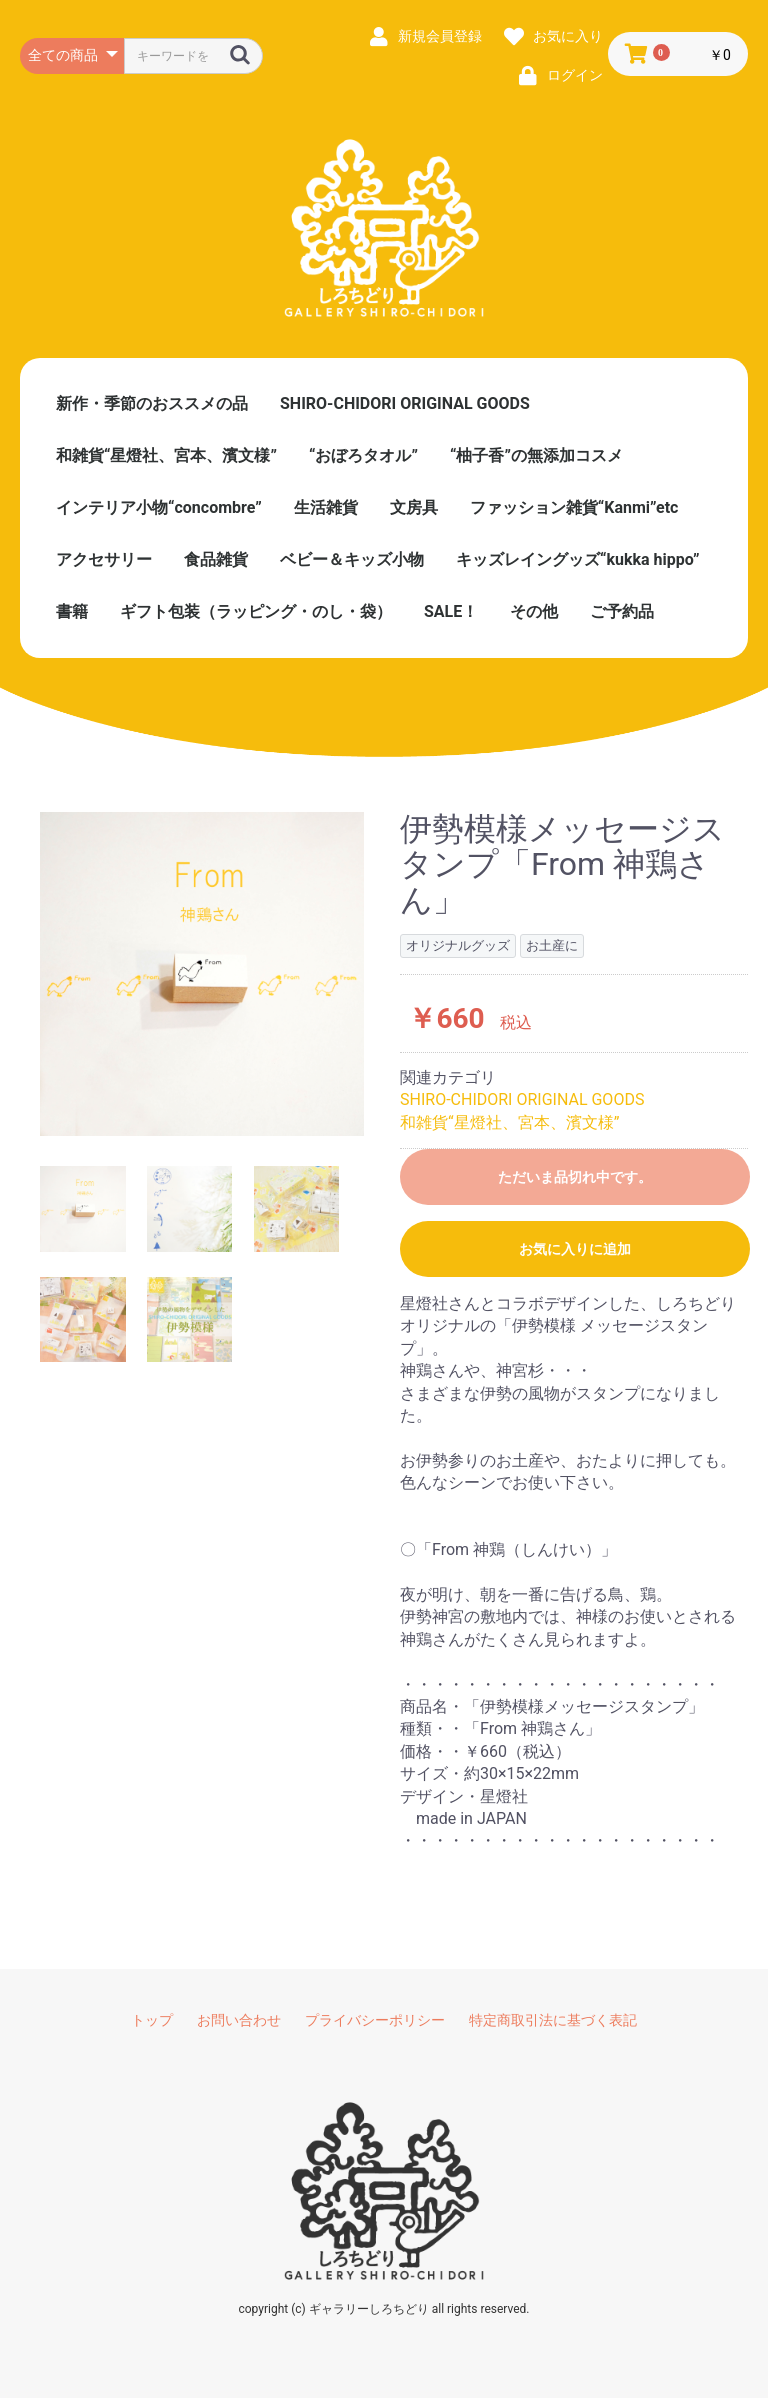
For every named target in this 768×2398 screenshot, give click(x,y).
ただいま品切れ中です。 (575, 1177)
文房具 (414, 507)
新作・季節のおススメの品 (152, 403)
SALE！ (451, 611)
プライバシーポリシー (375, 2020)
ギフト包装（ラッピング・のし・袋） (256, 611)
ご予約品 (622, 611)
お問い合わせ (239, 2020)
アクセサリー (104, 559)
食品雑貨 (216, 559)
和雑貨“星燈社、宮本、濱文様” (166, 455)
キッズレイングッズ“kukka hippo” (578, 559)
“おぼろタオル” (363, 455)
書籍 (72, 611)
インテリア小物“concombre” (159, 507)
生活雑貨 (326, 507)
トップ (152, 2020)
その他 (534, 611)
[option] (202, 974)
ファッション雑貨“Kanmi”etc (574, 507)
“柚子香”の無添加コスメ (536, 455)
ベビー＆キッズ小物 (352, 559)
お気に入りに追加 (575, 1249)
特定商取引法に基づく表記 (553, 2020)
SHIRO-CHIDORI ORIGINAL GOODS (405, 403)
